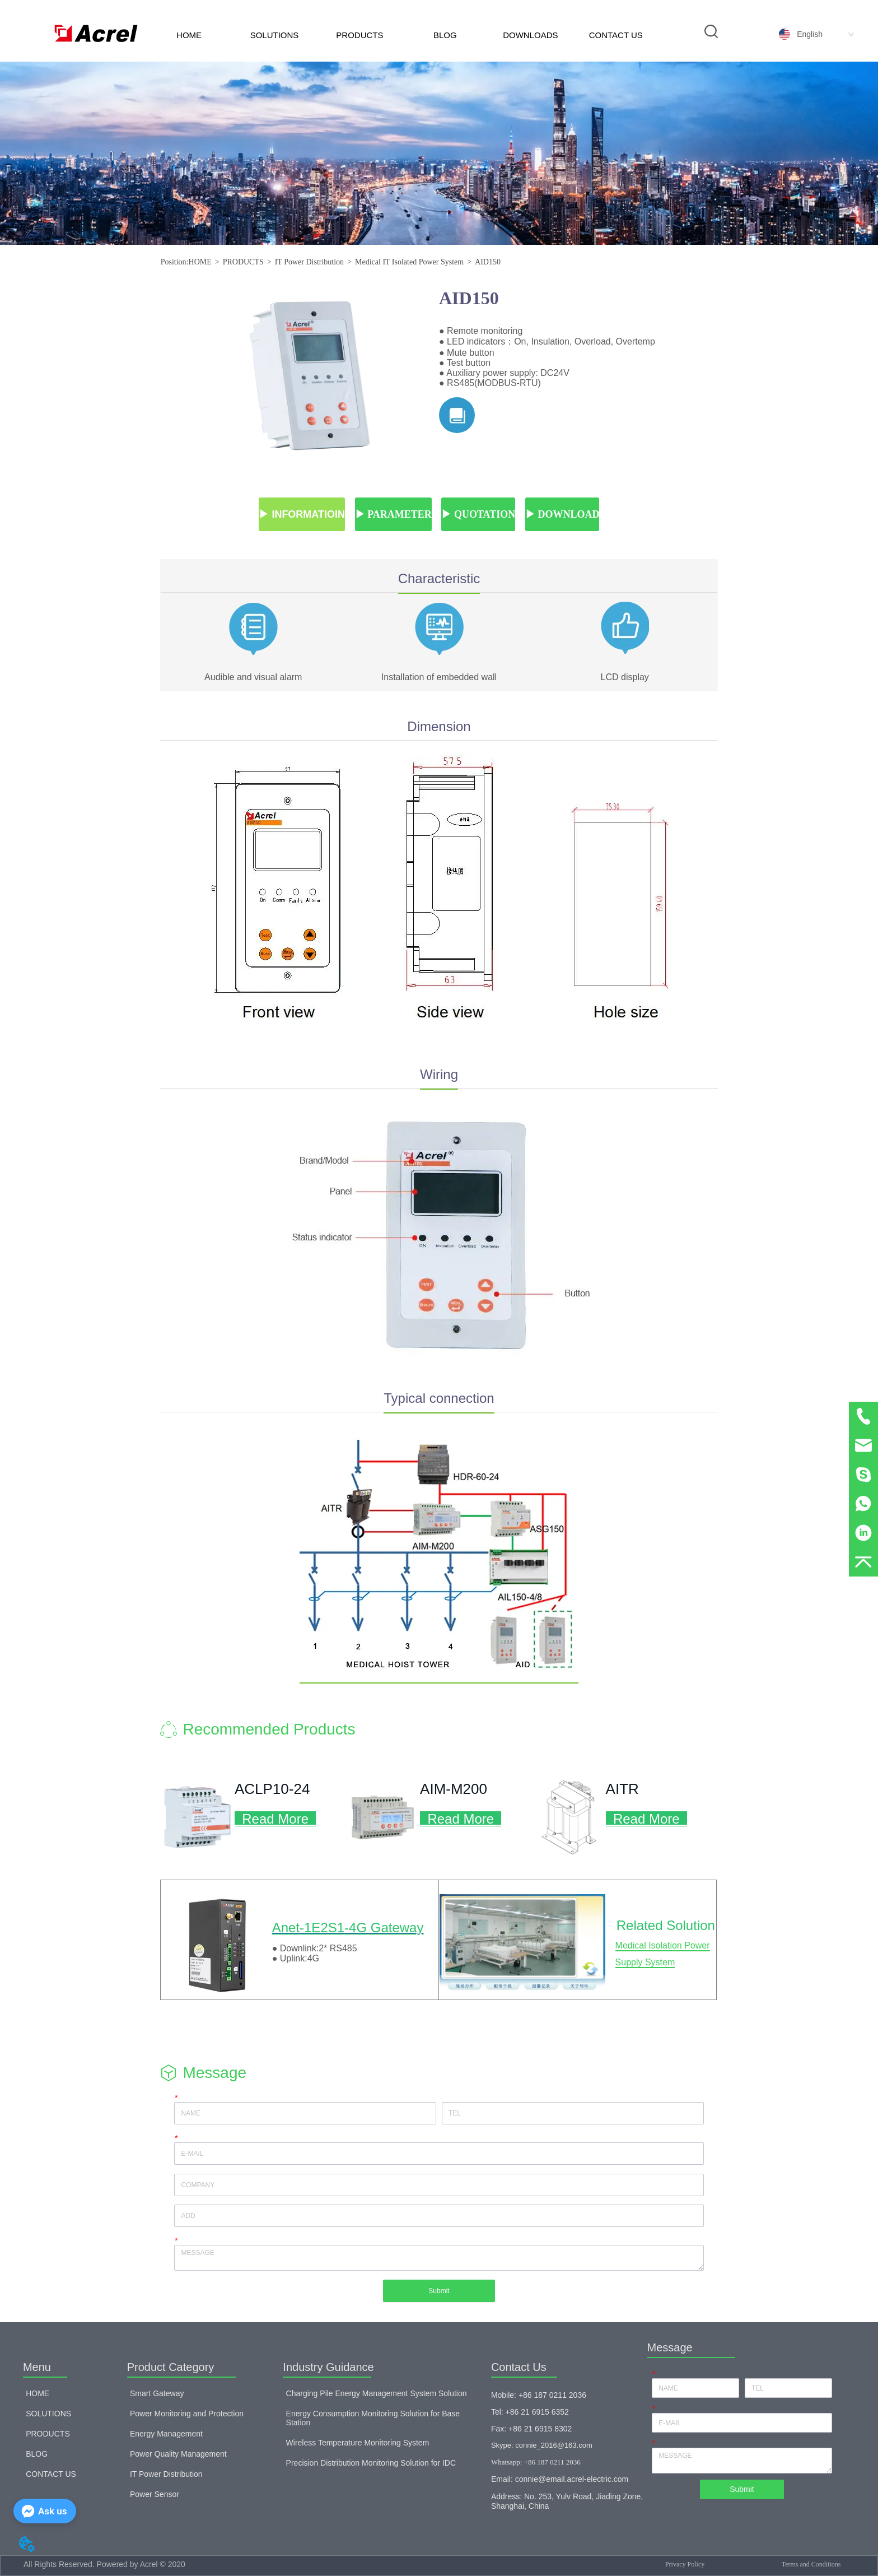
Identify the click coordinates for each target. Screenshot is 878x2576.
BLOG (445, 35)
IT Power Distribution (309, 262)
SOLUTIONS (274, 35)
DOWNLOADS (530, 35)
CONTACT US (616, 35)
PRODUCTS (359, 35)
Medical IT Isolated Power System (409, 262)
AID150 (488, 262)
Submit (438, 2291)
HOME (189, 35)
